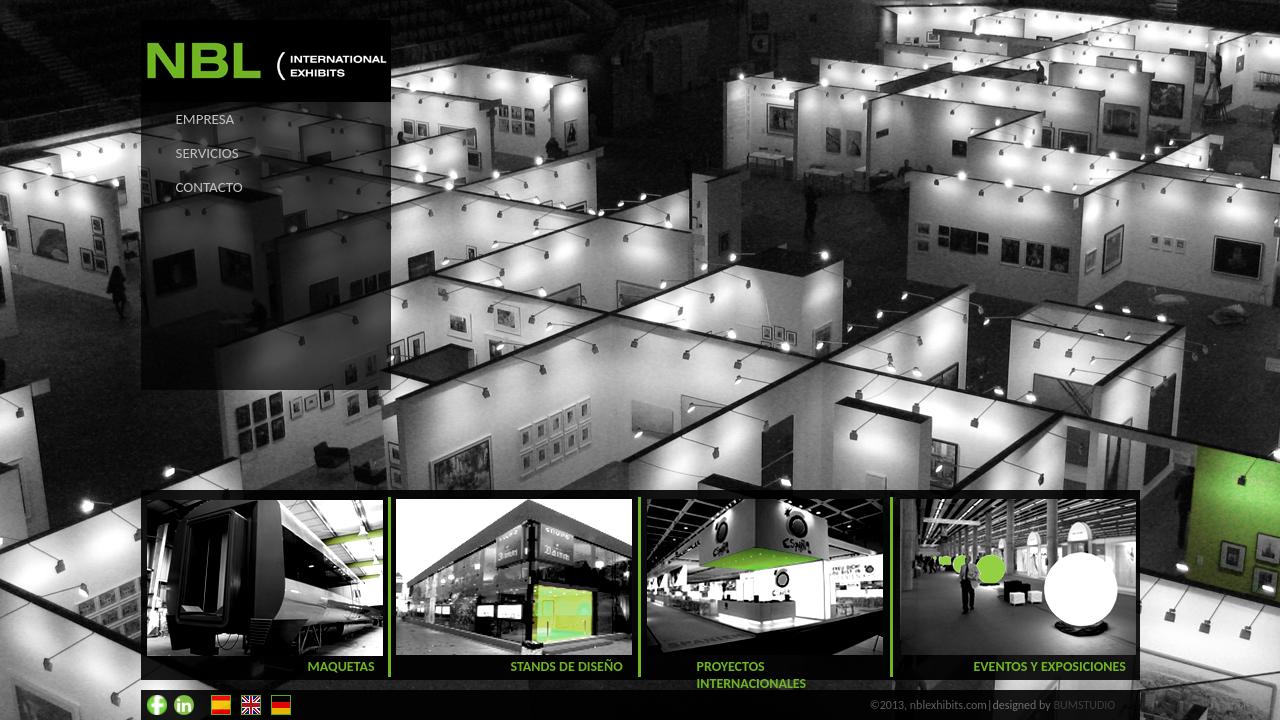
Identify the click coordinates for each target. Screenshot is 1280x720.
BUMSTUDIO (1085, 705)
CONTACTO (209, 187)
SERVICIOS (207, 153)
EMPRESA (205, 119)
